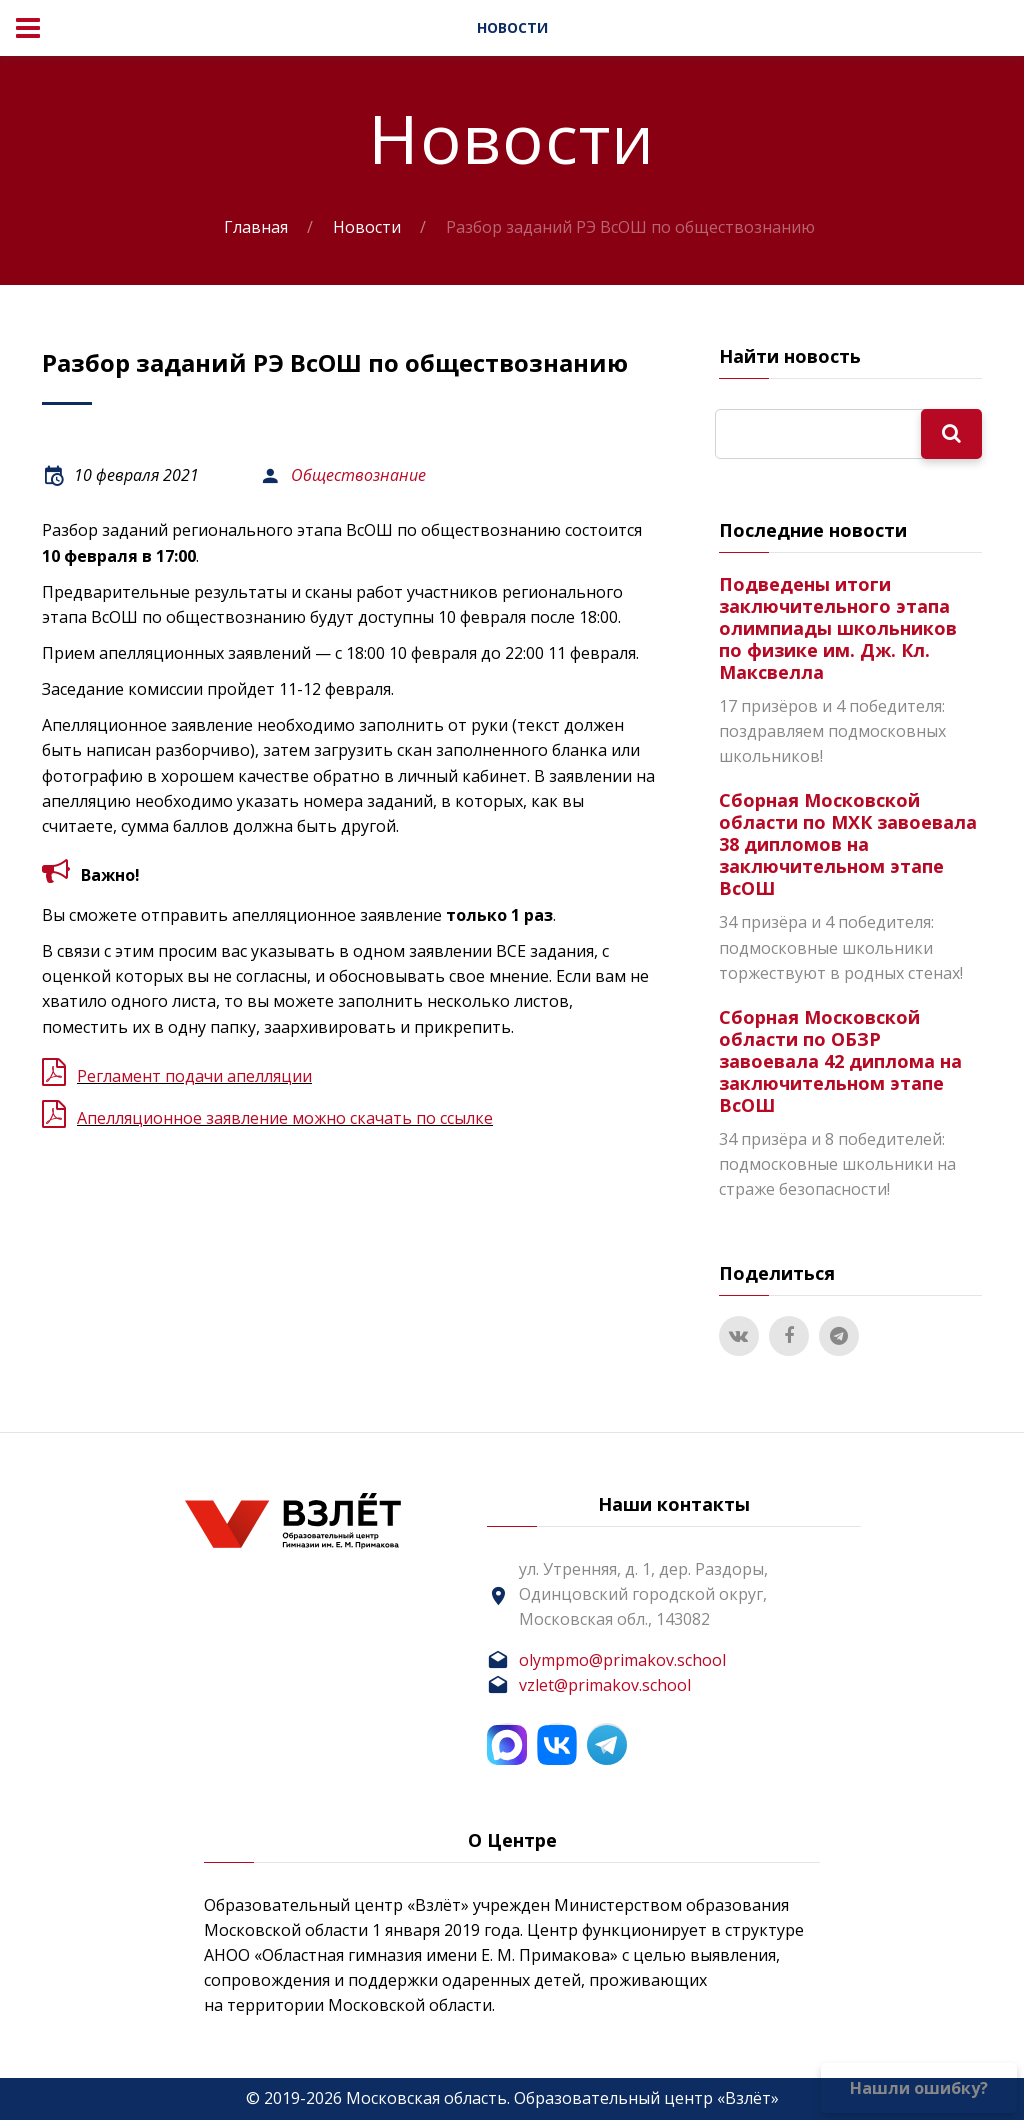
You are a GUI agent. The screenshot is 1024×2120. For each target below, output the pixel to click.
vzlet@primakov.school (605, 1685)
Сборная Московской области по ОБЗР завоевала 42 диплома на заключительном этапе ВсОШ (840, 1061)
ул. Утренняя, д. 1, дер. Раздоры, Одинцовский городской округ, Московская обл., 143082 (643, 1594)
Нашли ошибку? (919, 2088)
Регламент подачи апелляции (194, 1076)
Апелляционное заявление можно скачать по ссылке (285, 1118)
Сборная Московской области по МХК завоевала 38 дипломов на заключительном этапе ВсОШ (848, 844)
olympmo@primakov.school (622, 1660)
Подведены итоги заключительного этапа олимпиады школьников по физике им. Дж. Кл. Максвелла (838, 628)
